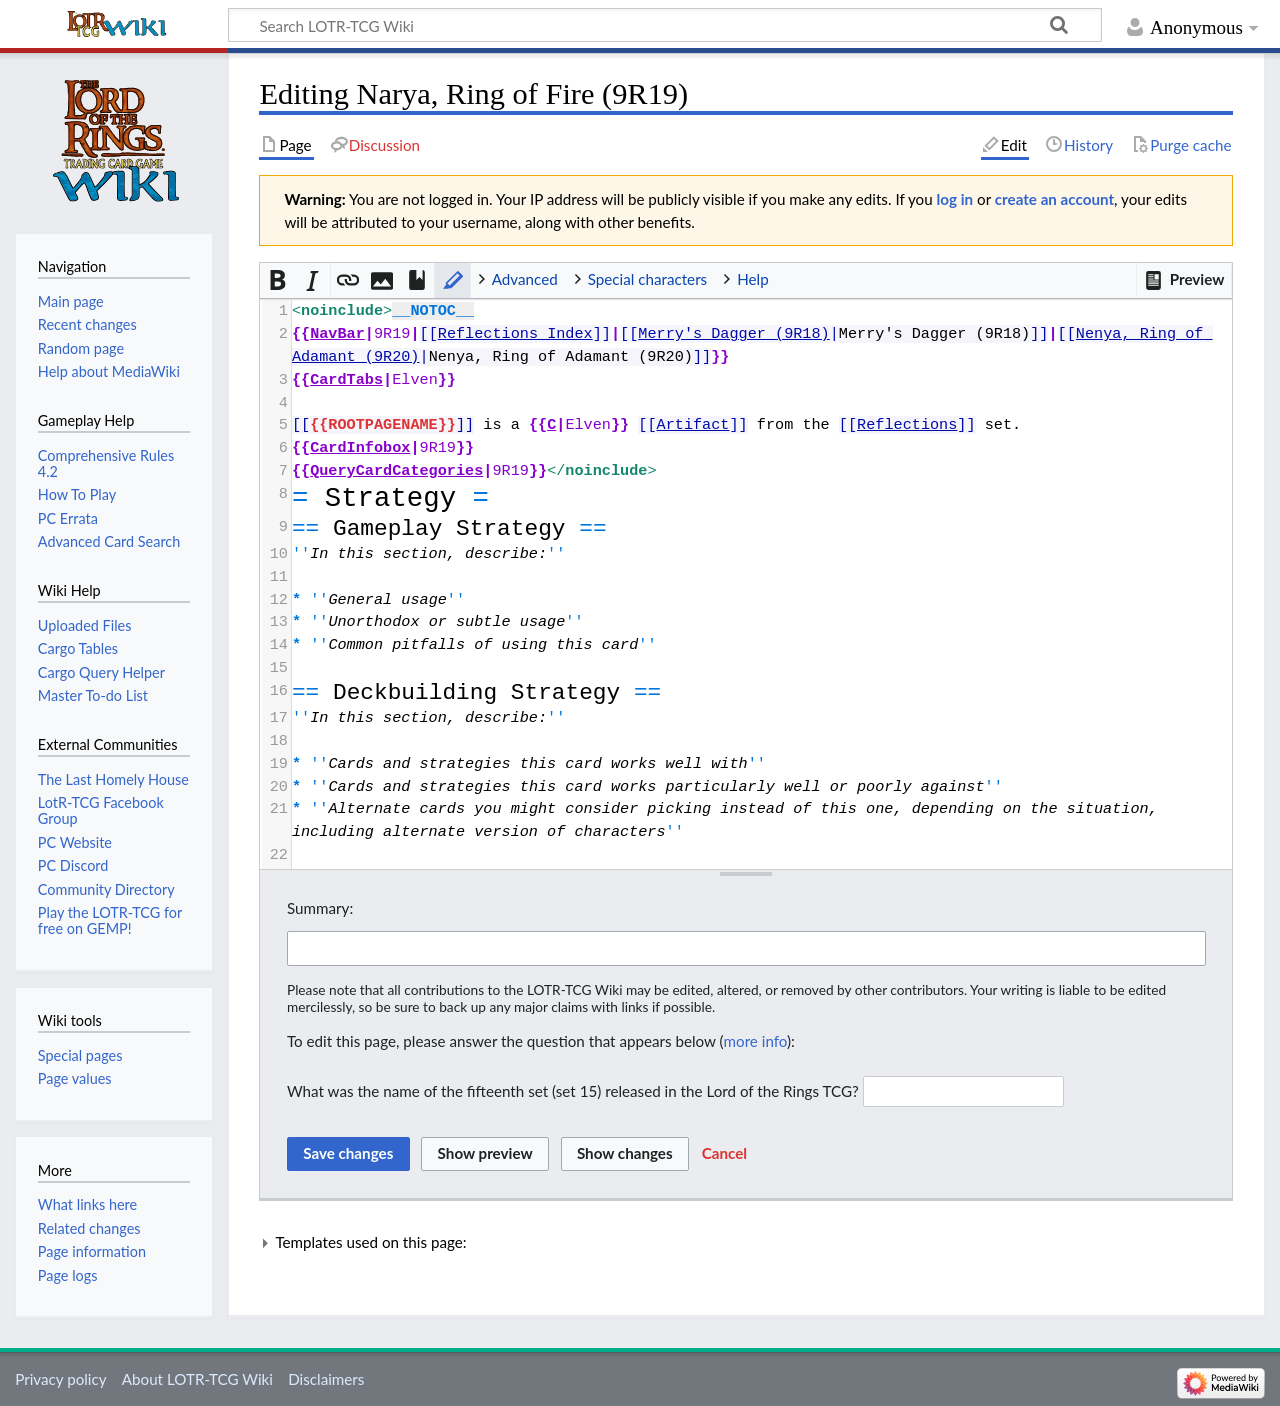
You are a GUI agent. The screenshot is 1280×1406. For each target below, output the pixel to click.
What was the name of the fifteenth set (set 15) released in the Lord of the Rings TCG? (573, 1091)
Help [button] (752, 279)
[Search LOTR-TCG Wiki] (643, 25)
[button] (1183, 280)
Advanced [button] (525, 279)
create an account (1054, 199)
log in (955, 199)
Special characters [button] (648, 279)
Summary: (320, 908)
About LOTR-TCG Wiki (197, 1379)
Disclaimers (326, 1379)
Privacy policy (60, 1379)
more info (755, 1041)
